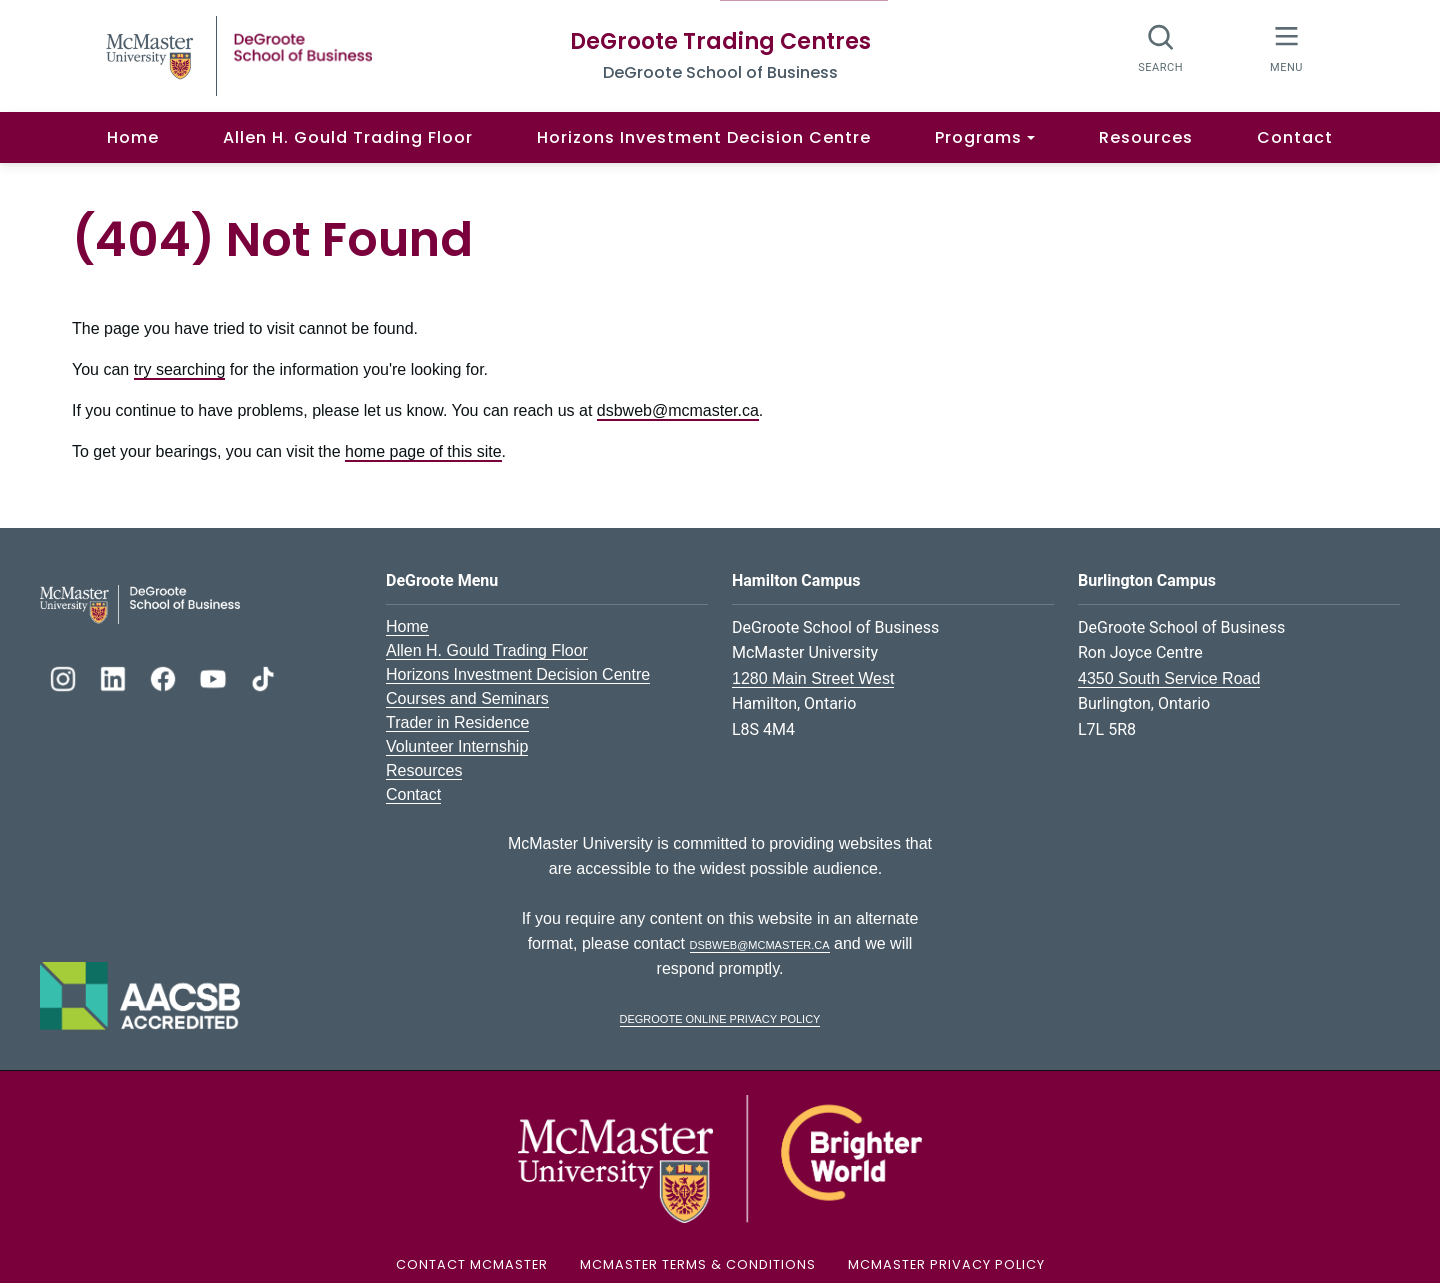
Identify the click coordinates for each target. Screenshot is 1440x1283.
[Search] (1161, 47)
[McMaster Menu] (1286, 47)
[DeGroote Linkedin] (115, 676)
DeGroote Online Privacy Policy (720, 1017)
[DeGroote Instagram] (65, 676)
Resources (1146, 137)
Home (133, 137)
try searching (180, 369)
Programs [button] (978, 137)
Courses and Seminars (467, 698)
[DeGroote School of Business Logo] (140, 602)
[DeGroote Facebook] (165, 676)
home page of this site (423, 451)
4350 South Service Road (1169, 678)
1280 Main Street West (813, 678)
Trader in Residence (457, 722)
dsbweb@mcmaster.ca (678, 410)
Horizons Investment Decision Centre (704, 137)
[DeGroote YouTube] (215, 676)
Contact (1295, 137)
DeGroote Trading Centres (720, 41)
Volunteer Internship (457, 746)
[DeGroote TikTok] (263, 676)
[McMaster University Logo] (720, 1157)
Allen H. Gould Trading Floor (348, 137)
